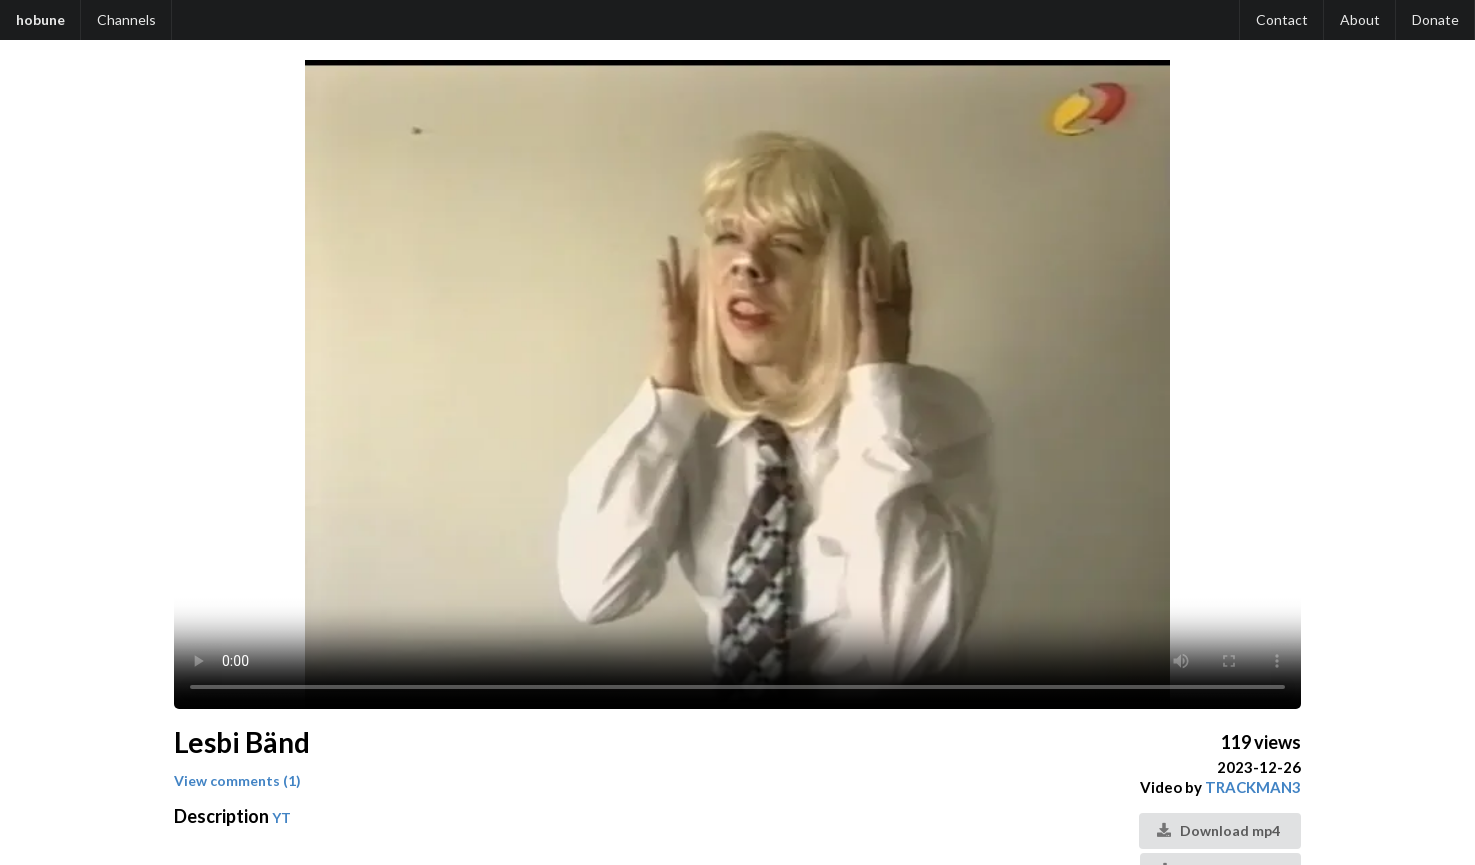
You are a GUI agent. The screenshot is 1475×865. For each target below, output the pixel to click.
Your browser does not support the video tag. (737, 384)
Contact (1282, 19)
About (1360, 19)
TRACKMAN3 (1253, 787)
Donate (1435, 19)
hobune (40, 19)
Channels (126, 19)
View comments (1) (237, 780)
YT (281, 817)
